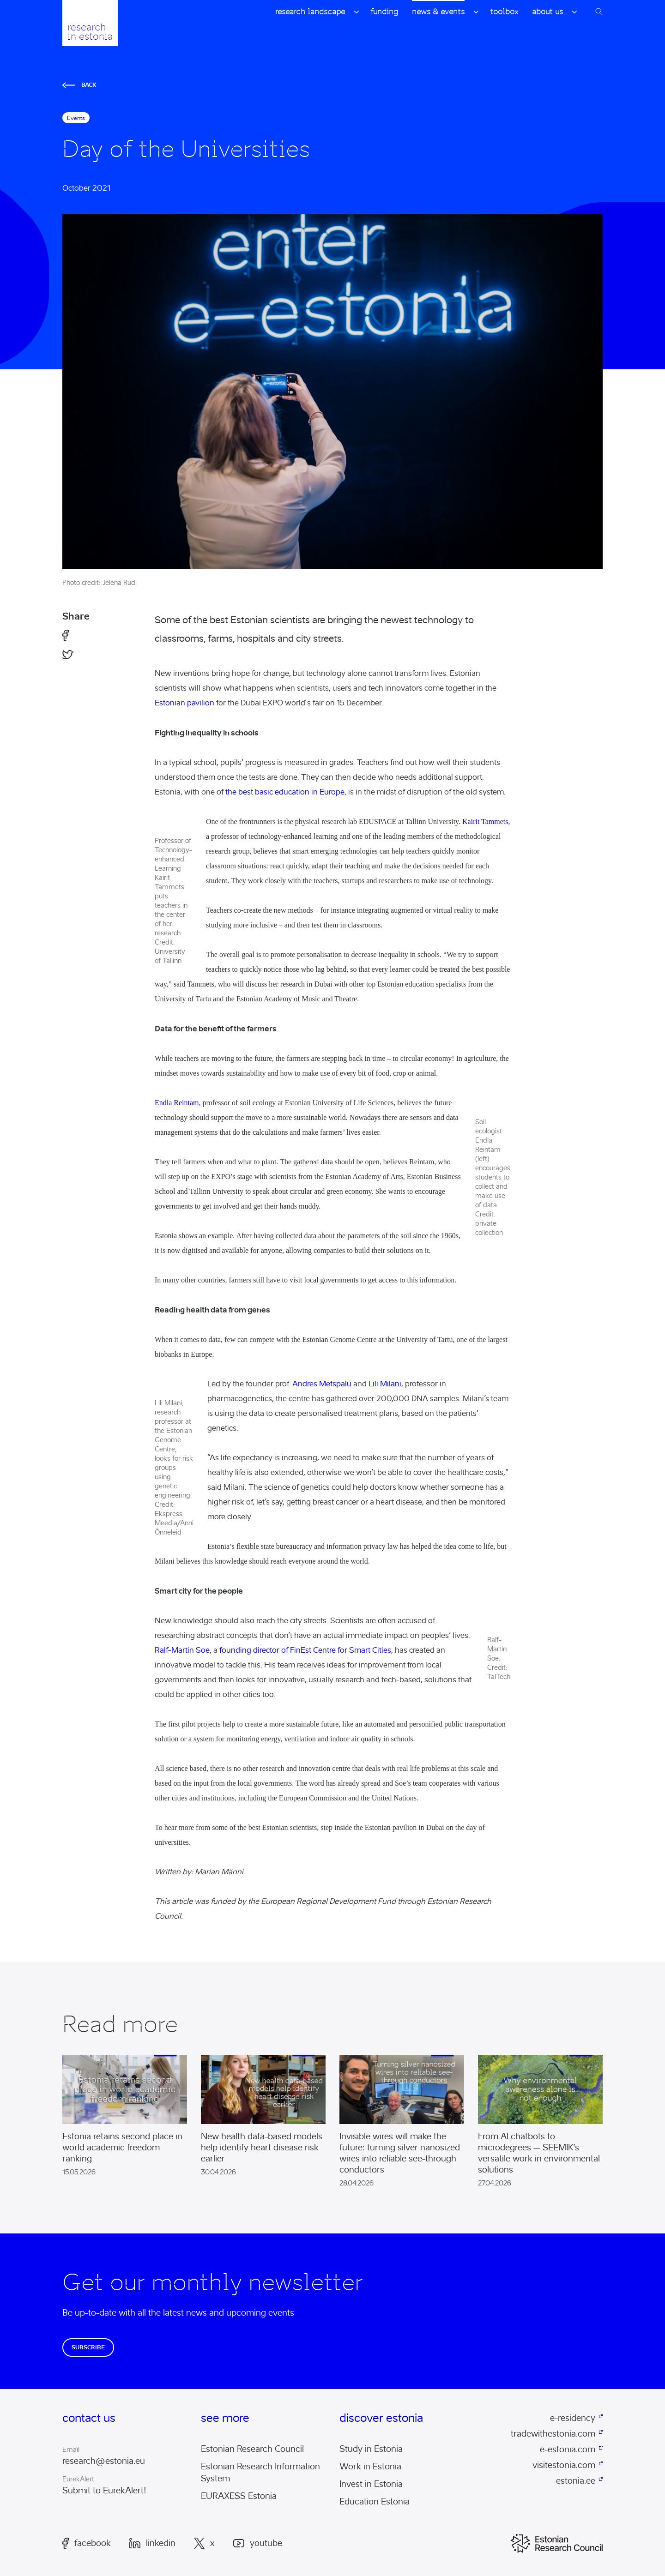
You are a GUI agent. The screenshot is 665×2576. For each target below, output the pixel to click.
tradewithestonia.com (553, 2434)
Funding (384, 11)
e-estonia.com (567, 2449)
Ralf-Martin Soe (182, 1650)
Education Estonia (374, 2502)
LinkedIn (152, 2543)
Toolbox (504, 11)
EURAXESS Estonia (239, 2496)
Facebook (86, 2543)
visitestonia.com (563, 2465)
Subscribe (88, 2347)
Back (79, 84)
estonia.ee (575, 2481)
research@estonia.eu (103, 2461)
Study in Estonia (371, 2449)
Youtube (257, 2543)
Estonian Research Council (252, 2449)
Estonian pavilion (184, 702)
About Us (547, 11)
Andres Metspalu (321, 1383)
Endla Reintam (177, 1103)
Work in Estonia (370, 2467)
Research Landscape (310, 11)
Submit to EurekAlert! (104, 2491)
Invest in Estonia (371, 2484)
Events (76, 117)
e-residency (572, 2418)
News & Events (438, 11)
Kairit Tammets (485, 821)
